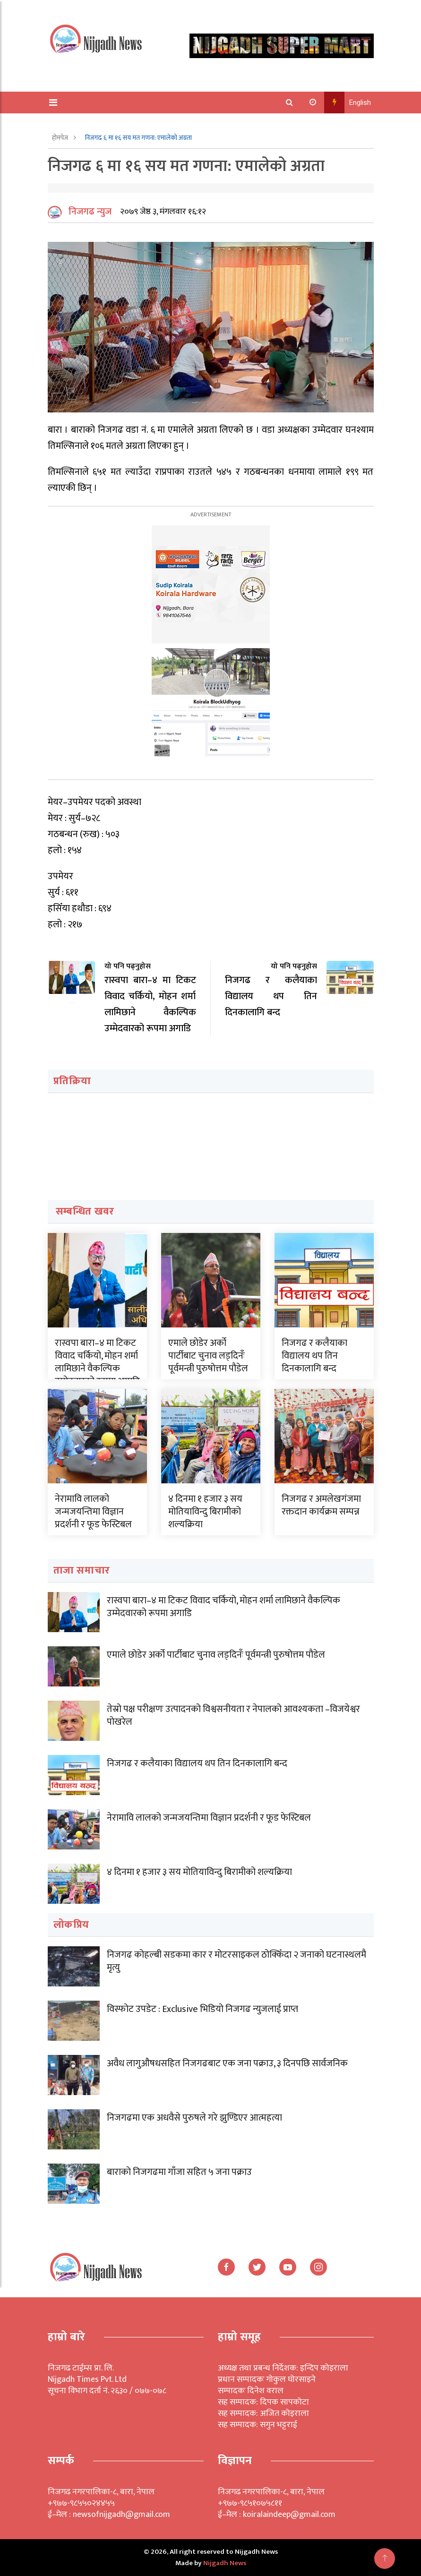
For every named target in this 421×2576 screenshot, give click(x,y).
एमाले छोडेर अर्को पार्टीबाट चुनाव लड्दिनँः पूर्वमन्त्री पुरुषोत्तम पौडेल (208, 1355)
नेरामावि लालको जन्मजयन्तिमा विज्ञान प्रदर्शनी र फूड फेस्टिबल (93, 1511)
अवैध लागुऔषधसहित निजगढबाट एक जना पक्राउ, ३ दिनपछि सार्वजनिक (227, 2063)
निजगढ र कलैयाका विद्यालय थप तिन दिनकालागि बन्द (314, 1355)
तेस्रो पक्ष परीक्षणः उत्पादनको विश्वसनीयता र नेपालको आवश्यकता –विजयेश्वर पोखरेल (233, 1715)
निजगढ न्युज (90, 212)
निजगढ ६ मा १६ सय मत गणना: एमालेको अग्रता (138, 137)
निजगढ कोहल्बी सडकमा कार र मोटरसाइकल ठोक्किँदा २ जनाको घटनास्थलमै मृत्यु (236, 1961)
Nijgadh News (224, 2563)
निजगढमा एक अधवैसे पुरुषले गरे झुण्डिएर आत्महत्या (194, 2118)
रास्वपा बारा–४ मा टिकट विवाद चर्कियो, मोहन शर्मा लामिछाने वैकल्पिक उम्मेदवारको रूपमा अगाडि (97, 1361)
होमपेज (60, 137)
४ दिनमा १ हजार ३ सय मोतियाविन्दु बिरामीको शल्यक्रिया (205, 1511)
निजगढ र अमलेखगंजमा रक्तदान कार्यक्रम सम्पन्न (321, 1505)
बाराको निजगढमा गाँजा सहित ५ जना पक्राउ (179, 2172)
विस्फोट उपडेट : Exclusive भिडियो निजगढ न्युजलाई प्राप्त (202, 2009)
